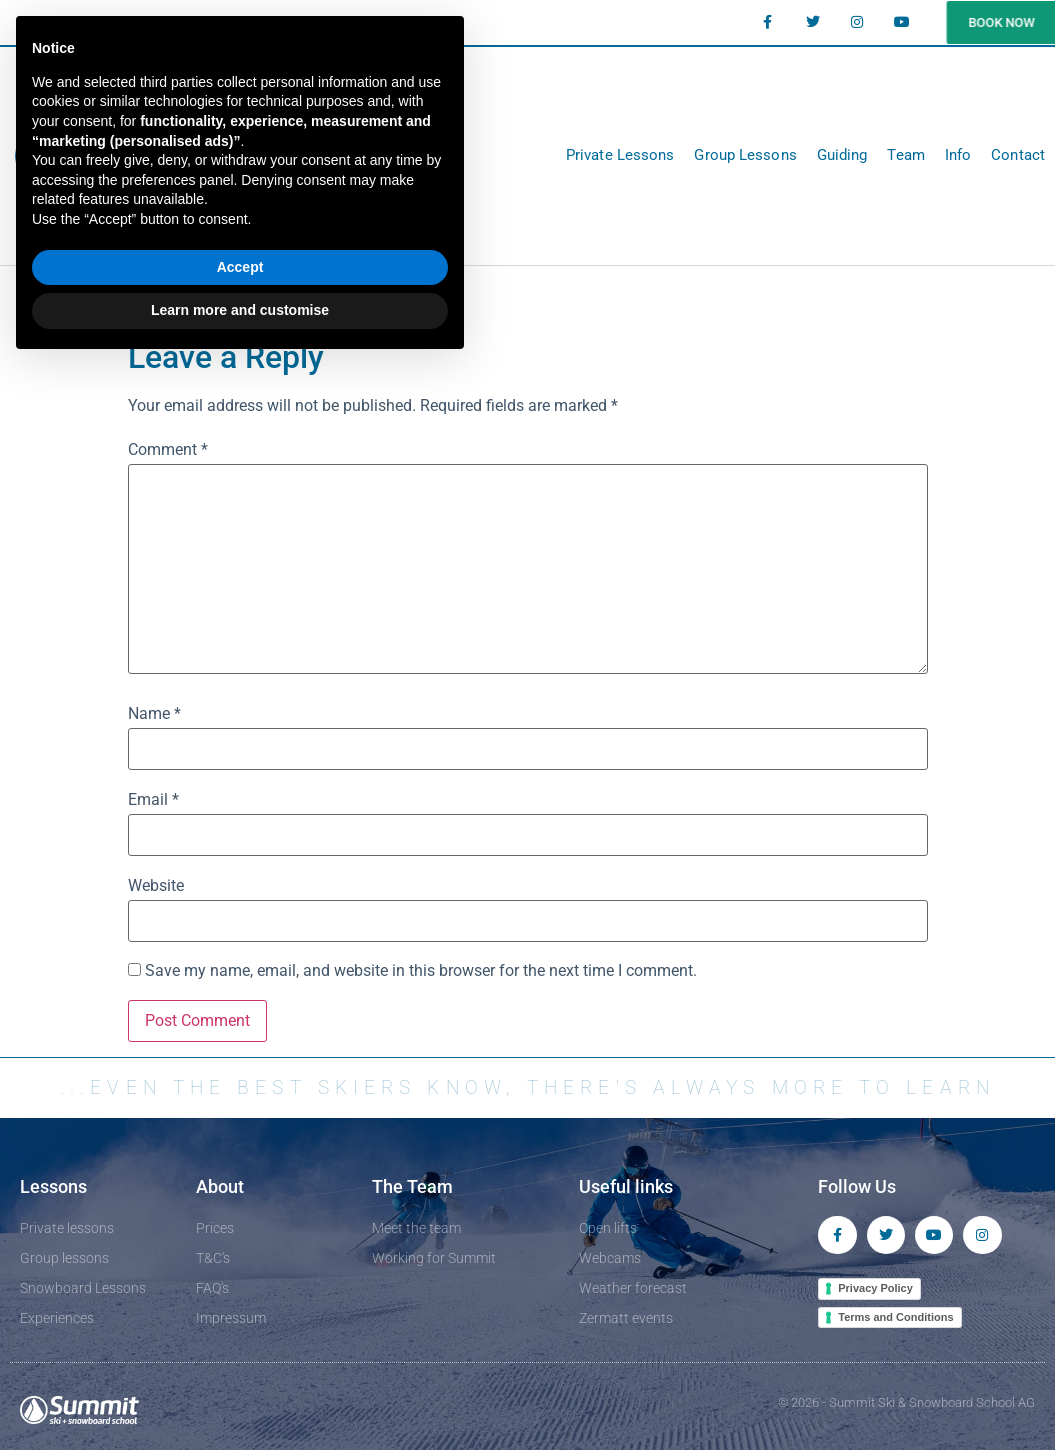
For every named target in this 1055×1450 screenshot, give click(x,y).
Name (154, 714)
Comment (168, 450)
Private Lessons (620, 155)
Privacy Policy (875, 1289)
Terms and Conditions (895, 1318)
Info (958, 155)
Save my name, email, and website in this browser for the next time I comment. (421, 971)
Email (153, 800)
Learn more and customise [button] (240, 310)
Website (156, 886)
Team (905, 155)
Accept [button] (240, 267)
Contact (1018, 155)
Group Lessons (745, 155)
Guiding (842, 155)
